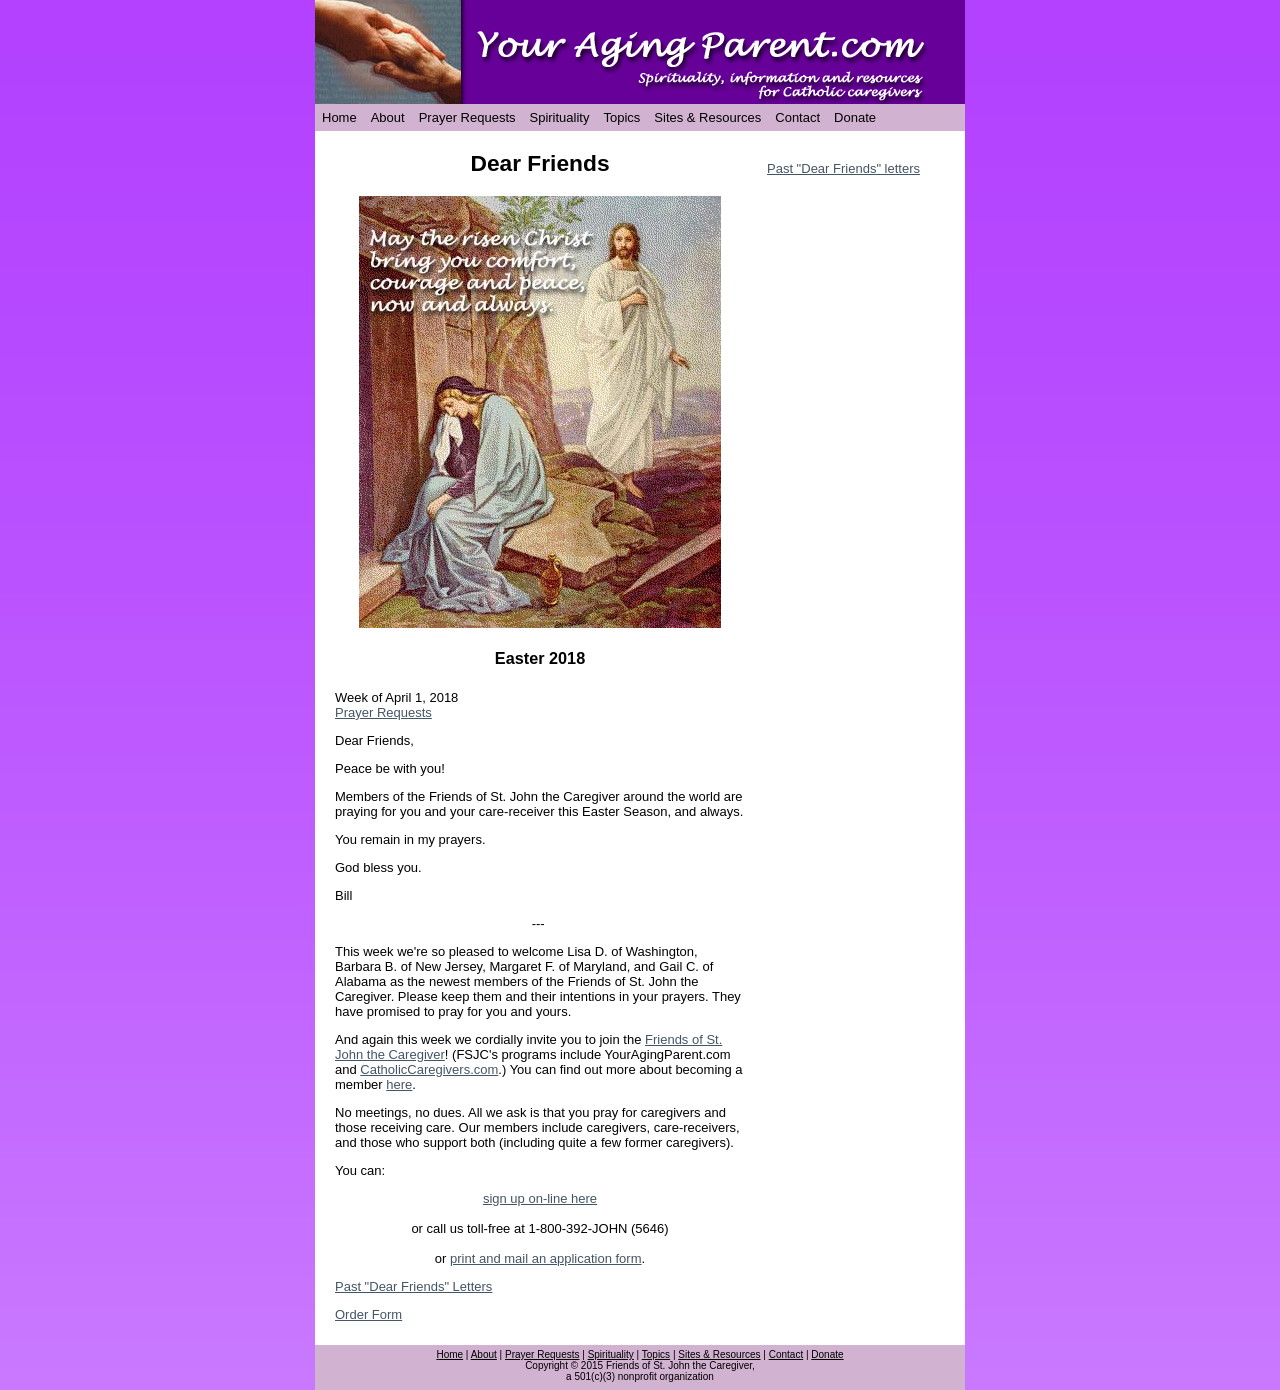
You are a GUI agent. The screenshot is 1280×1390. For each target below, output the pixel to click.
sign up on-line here (540, 1198)
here (399, 1084)
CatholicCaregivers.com (429, 1069)
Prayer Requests (467, 117)
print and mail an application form (546, 1258)
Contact (797, 117)
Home (339, 117)
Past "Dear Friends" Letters (413, 1286)
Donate (855, 117)
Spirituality (560, 117)
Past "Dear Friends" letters (843, 168)
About (388, 117)
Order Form (368, 1314)
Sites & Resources (707, 117)
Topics (621, 117)
